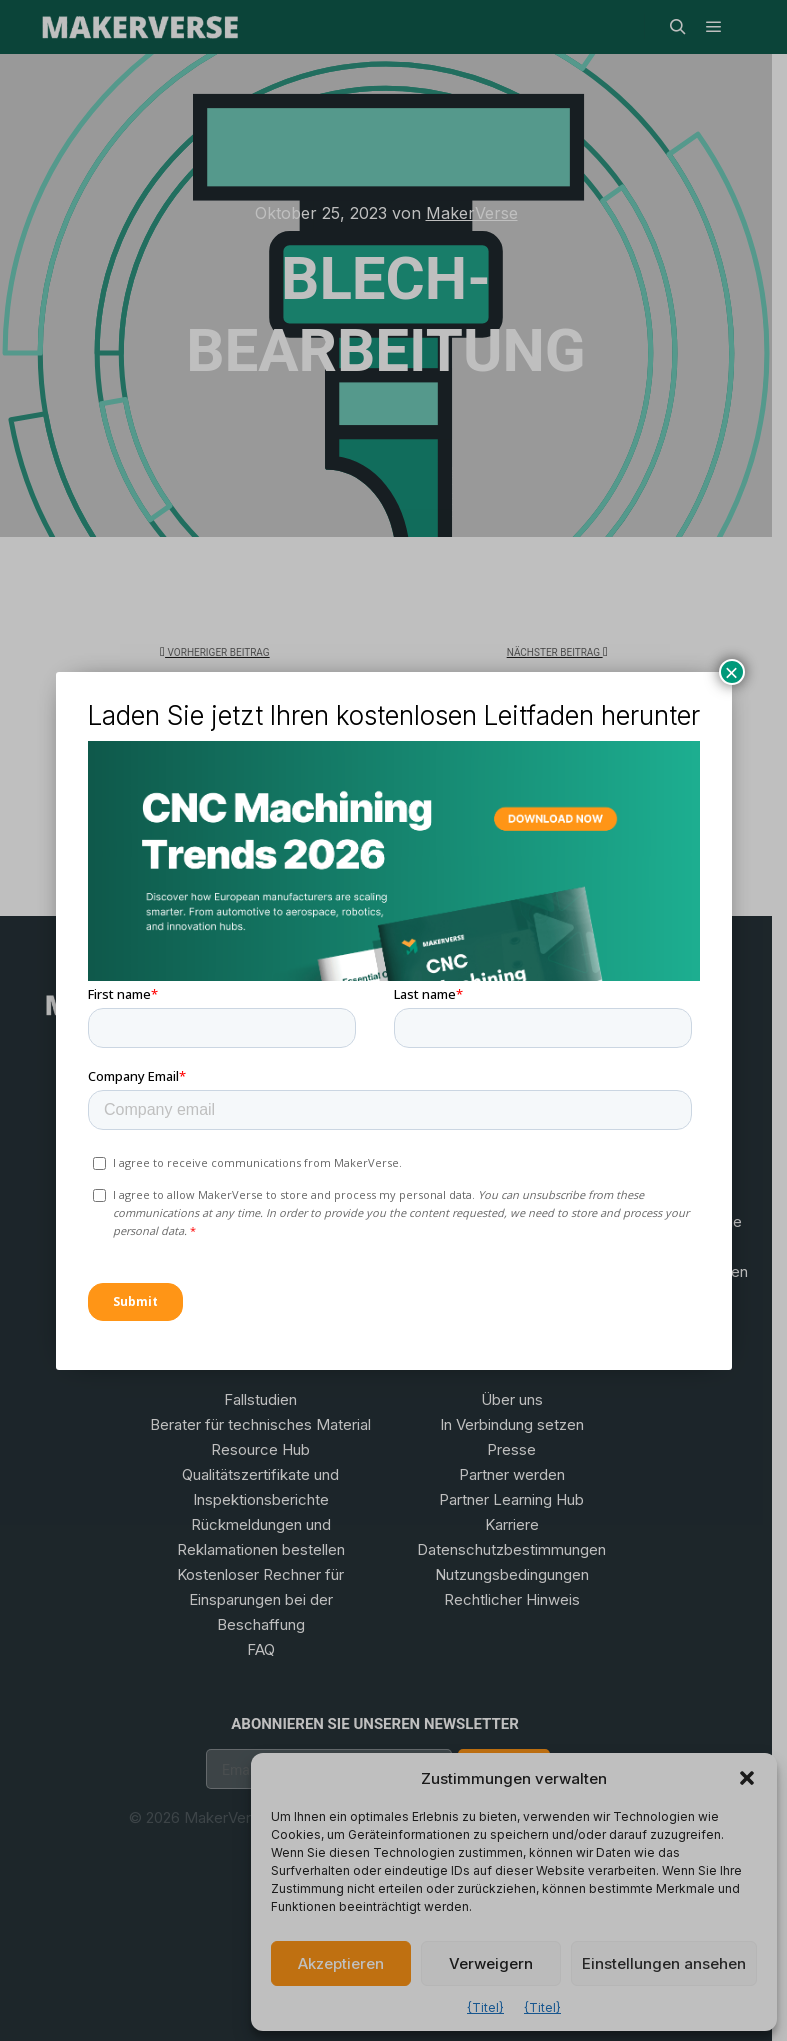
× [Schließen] (731, 671)
